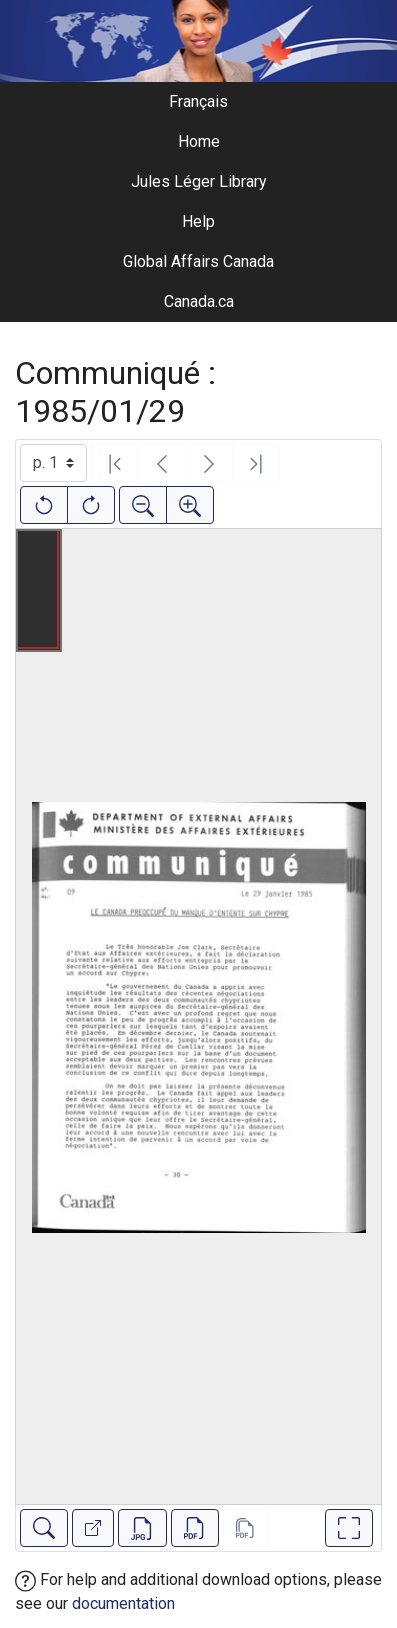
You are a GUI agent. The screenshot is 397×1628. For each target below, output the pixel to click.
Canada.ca (199, 301)
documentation (123, 1603)
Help (198, 221)
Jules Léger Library (199, 181)
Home (199, 141)
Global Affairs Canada (198, 261)
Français (198, 101)
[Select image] (53, 463)
